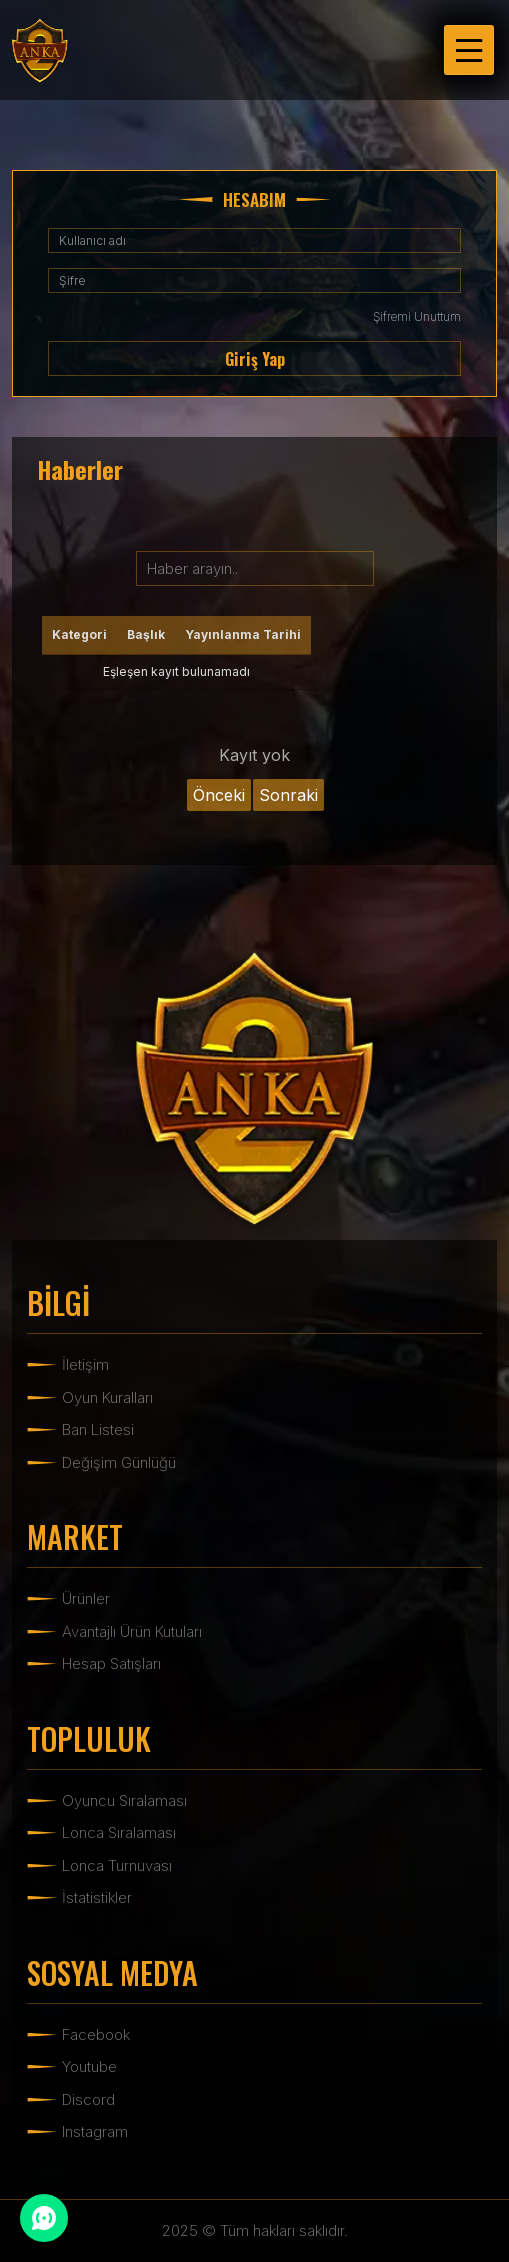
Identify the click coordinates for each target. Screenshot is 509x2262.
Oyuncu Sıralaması (124, 1800)
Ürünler (86, 1598)
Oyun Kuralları (107, 1397)
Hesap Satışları (111, 1663)
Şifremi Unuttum (417, 316)
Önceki (219, 795)
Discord (88, 2099)
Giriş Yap (255, 359)
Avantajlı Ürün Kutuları (132, 1631)
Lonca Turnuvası (117, 1865)
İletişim (85, 1364)
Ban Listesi (98, 1429)
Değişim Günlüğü (119, 1462)
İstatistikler (97, 1897)
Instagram (95, 2131)
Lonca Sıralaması (119, 1832)
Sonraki (288, 795)
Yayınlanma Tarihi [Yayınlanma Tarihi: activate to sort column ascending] (243, 634)
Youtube (89, 2066)
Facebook (96, 2034)
